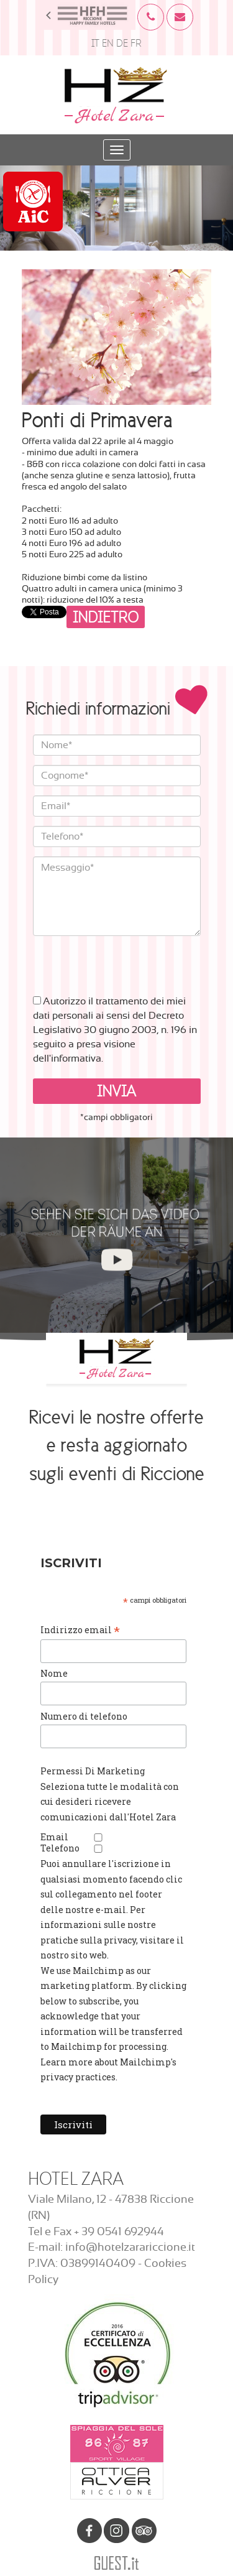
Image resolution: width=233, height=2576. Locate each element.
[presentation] (127, 960)
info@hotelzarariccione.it (130, 2247)
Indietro (106, 617)
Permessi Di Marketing (92, 1771)
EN (108, 43)
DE (122, 43)
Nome (54, 1673)
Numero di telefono (83, 1716)
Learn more (66, 2062)
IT (95, 43)
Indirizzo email (80, 1630)
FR (136, 43)
